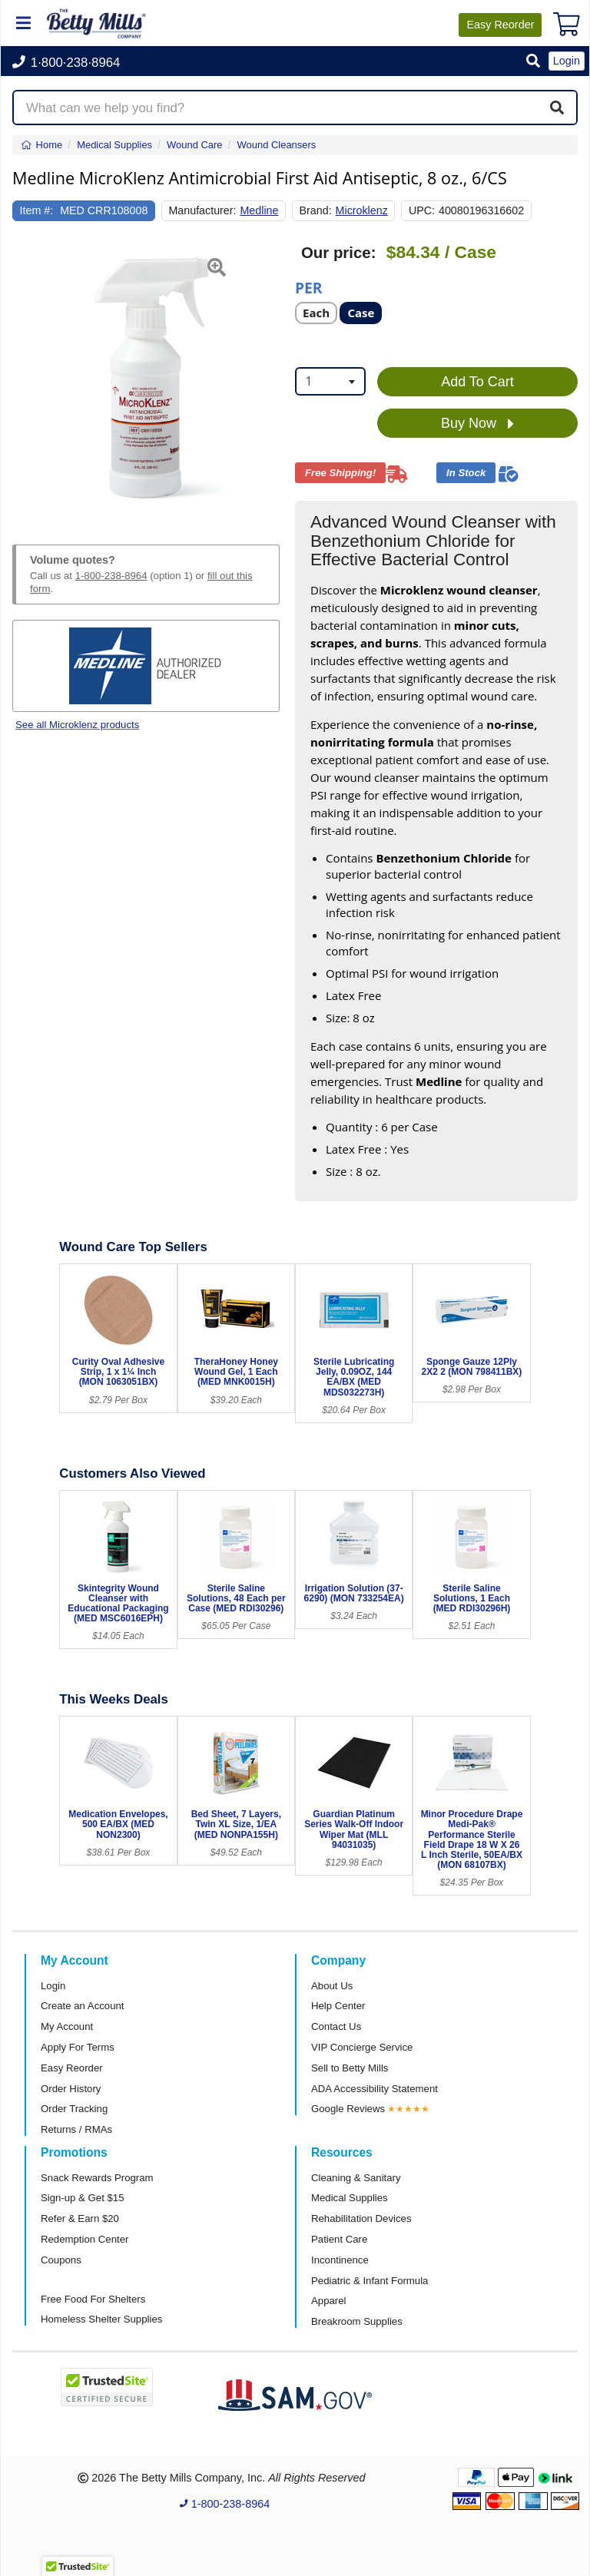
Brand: (316, 210)
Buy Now (477, 424)
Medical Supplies (349, 2198)
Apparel (328, 2300)
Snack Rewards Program (97, 2178)
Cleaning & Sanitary (356, 2178)
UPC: (422, 210)
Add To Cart (477, 381)
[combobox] (330, 381)
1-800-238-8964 (111, 575)
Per (308, 286)
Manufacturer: (202, 210)
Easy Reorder (72, 2068)
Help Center (338, 2005)
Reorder (500, 24)
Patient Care (339, 2239)
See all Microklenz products (77, 724)
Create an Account (82, 2005)
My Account (67, 2026)
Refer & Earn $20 (80, 2218)
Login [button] (566, 61)
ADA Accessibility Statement (374, 2088)
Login (53, 1986)
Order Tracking (74, 2108)
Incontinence (340, 2260)
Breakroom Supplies (357, 2321)
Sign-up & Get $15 (82, 2198)
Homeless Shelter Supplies (101, 2319)
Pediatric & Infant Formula (369, 2280)
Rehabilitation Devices (361, 2218)
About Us (332, 1986)
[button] (533, 62)
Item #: (37, 210)
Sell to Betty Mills (349, 2068)
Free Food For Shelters (93, 2299)
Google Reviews (348, 2108)
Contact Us (336, 2026)
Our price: (338, 252)
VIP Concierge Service (362, 2047)
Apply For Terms (77, 2047)
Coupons (61, 2260)
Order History (71, 2088)
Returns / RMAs (76, 2129)
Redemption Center (84, 2239)
